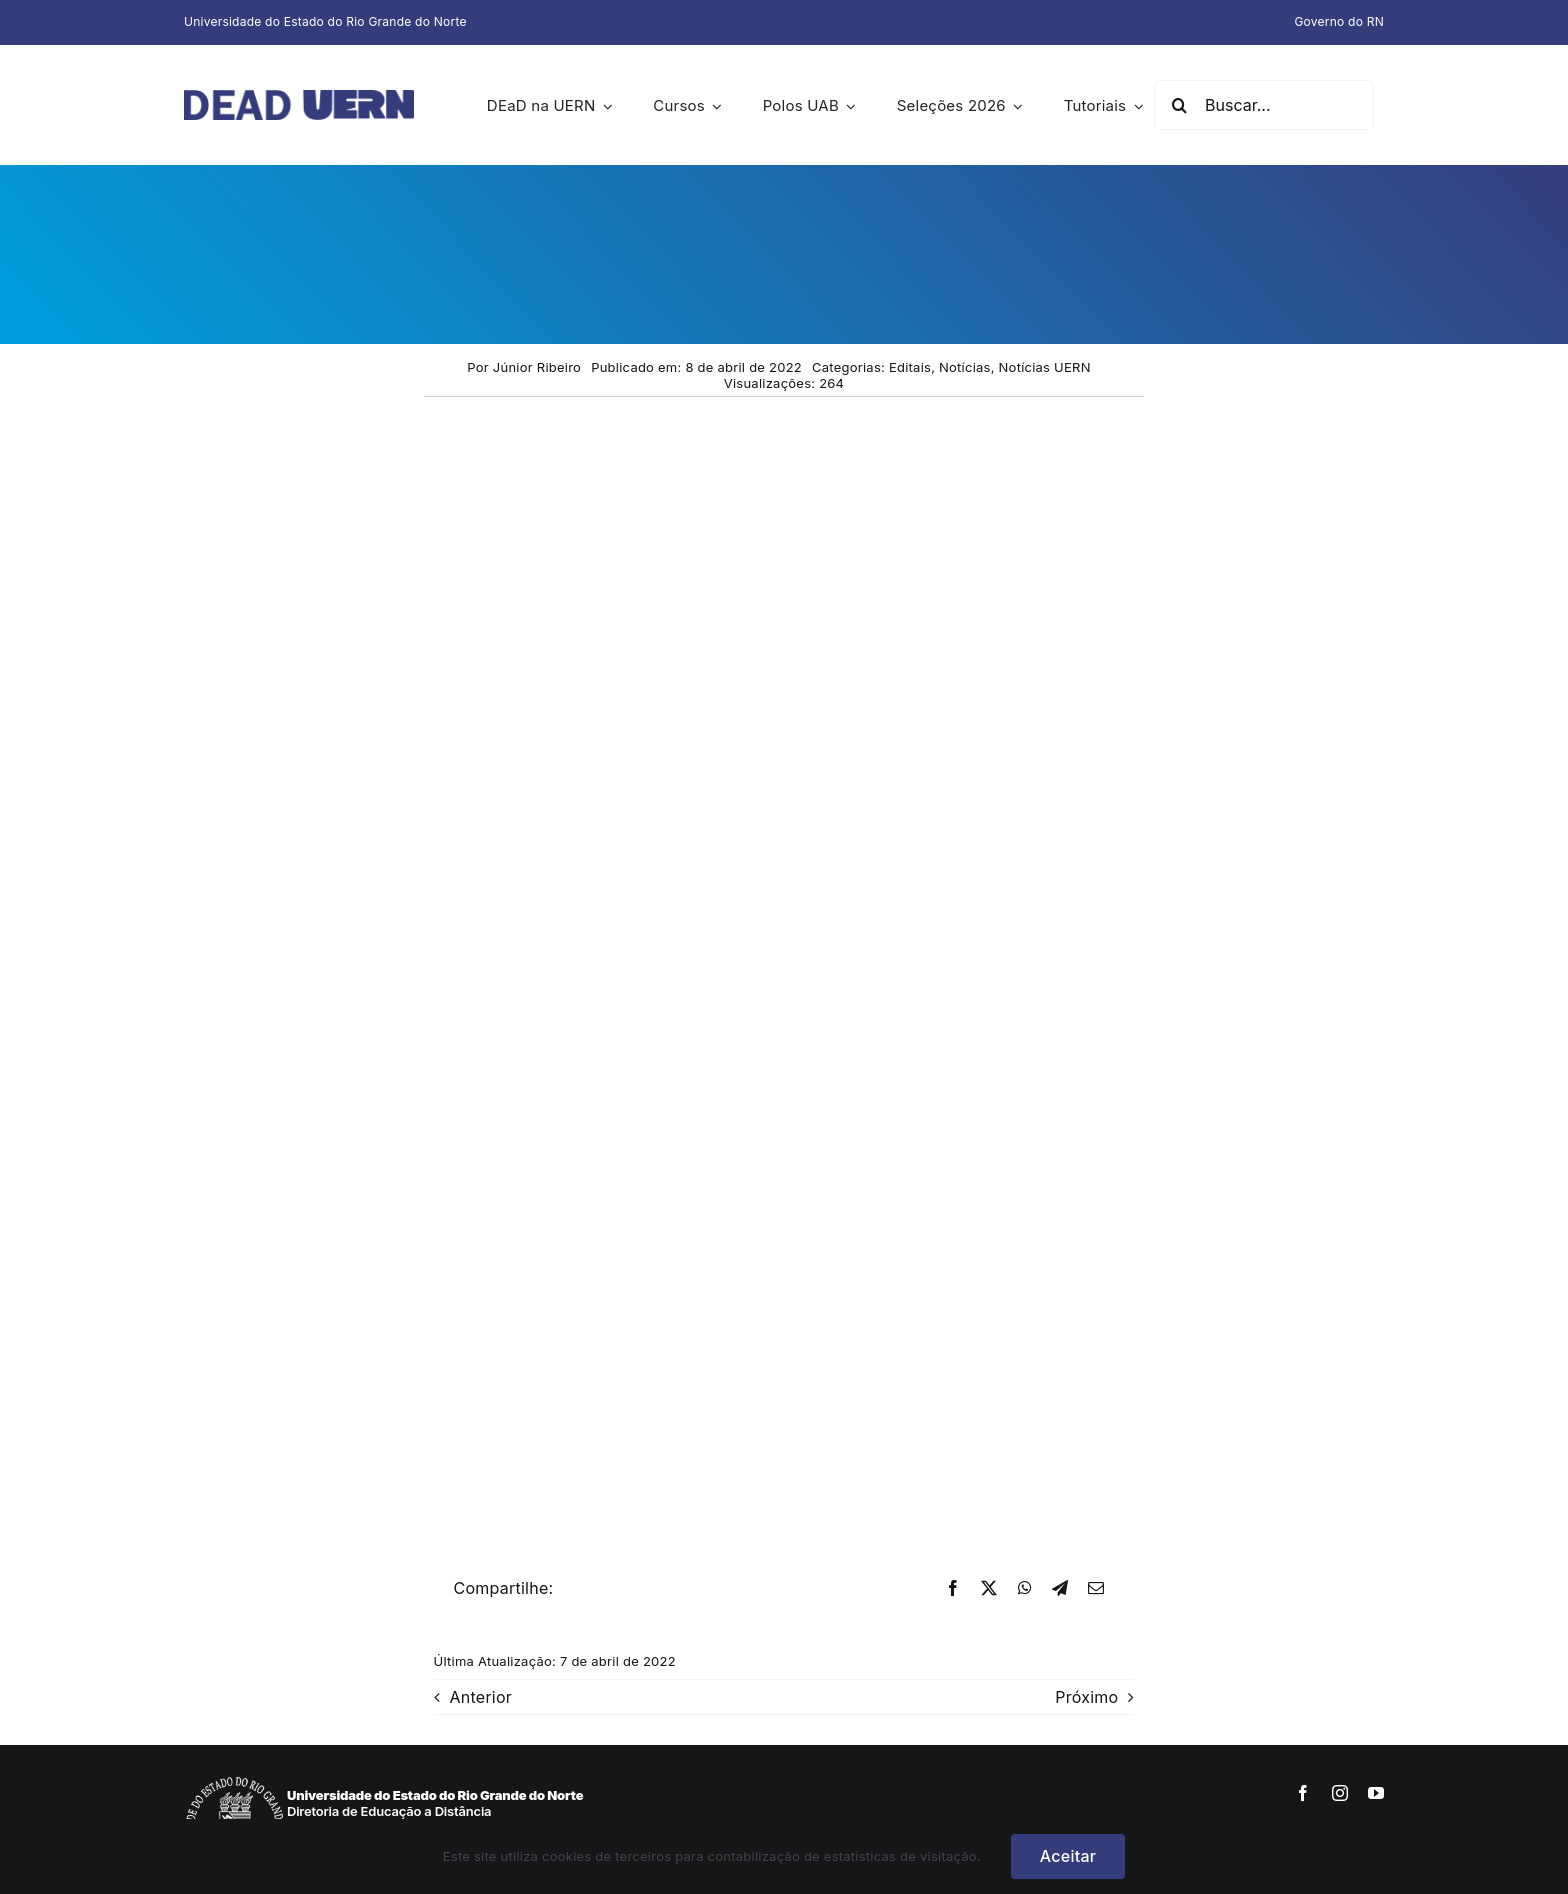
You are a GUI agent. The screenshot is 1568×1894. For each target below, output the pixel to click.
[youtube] (1376, 1793)
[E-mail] (1096, 1589)
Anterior (481, 1697)
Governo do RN (1339, 21)
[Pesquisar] (1179, 105)
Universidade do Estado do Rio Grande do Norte (325, 21)
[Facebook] (953, 1589)
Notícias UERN (1045, 367)
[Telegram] (1060, 1589)
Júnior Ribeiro (537, 367)
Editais (910, 367)
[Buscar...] (1264, 105)
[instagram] (1340, 1793)
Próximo (1086, 1697)
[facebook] (1303, 1793)
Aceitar (1068, 1856)
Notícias (965, 367)
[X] (989, 1589)
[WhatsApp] (1025, 1589)
